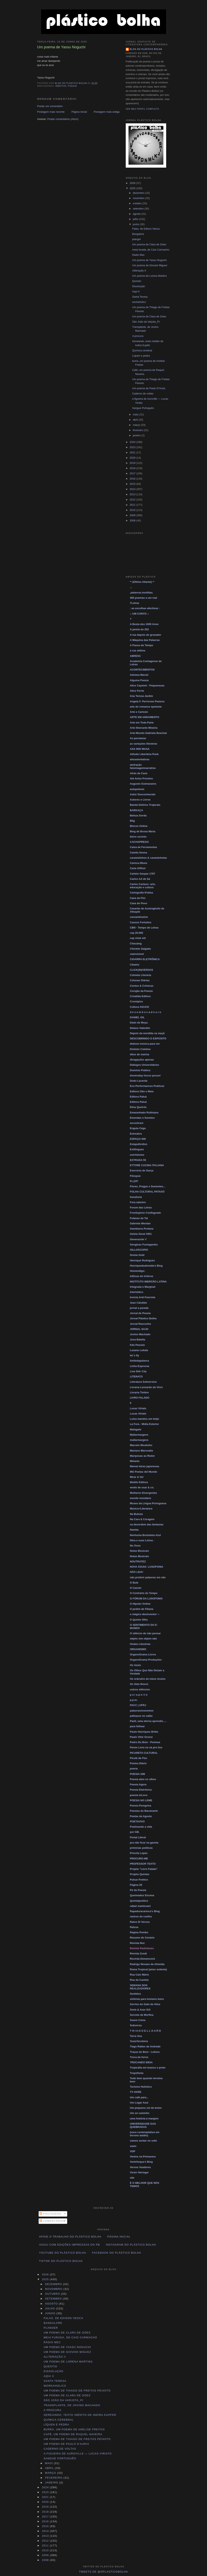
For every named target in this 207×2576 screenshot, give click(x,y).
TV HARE (135, 2091)
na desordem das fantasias (147, 1524)
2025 (133, 188)
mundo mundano (140, 1498)
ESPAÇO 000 (138, 1138)
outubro (137, 203)
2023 (133, 447)
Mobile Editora (139, 1482)
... (131, 587)
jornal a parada (139, 1307)
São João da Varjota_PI (146, 321)
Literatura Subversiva (143, 1381)
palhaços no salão (141, 1715)
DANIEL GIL (137, 1017)
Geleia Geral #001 (141, 1233)
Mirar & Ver (137, 1476)
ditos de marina (139, 1054)
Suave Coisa (137, 2020)
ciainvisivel (137, 953)
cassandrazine (139, 916)
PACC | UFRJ (138, 1705)
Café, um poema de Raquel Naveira (73, 2434)
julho (136, 219)
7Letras (134, 603)
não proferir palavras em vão (148, 1577)
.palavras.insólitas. (141, 592)
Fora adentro (138, 1202)
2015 (133, 483)
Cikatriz (134, 964)
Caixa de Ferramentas (143, 847)
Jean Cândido (138, 1302)
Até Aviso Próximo (141, 778)
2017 (133, 473)
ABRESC (135, 655)
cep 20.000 (136, 932)
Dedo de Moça (139, 1022)
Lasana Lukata (139, 1350)
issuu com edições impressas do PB (69, 2244)
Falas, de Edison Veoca (146, 228)
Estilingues (137, 1149)
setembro (138, 208)
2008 (133, 520)
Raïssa (134, 1927)
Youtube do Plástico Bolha (62, 2252)
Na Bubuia (136, 1513)
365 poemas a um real (143, 597)
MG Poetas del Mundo (143, 1471)
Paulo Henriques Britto (144, 1731)
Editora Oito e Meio (142, 1091)
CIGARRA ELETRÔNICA (145, 959)
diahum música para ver (145, 1043)
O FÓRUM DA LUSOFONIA (146, 1598)
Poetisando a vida (141, 1826)
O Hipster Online (140, 1603)
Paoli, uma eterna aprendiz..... (148, 1721)
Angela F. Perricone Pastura (147, 701)
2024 (133, 442)
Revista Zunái (138, 1953)
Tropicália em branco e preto (148, 2067)
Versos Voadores (140, 2167)
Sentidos (135, 1993)
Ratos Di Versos (140, 1921)
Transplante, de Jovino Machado (72, 2405)
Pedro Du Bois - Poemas (145, 1742)
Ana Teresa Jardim (141, 695)
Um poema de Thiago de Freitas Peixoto (77, 2390)
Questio (136, 281)
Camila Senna (138, 852)
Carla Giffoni (138, 868)
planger (136, 239)
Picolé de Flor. (139, 1758)
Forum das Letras (141, 1207)
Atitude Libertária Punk (144, 754)
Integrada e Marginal (142, 1286)
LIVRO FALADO (139, 1397)
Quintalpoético (139, 1900)
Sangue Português (143, 408)
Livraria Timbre (139, 1392)
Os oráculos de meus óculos (148, 1678)
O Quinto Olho (139, 1619)
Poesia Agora (138, 1784)
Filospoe (135, 1175)
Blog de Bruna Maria (142, 831)
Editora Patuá (138, 1096)
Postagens (50, 2213)
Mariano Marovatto (141, 1450)
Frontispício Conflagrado (145, 1212)
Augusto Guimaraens (143, 783)
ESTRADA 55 (138, 1160)
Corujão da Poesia (141, 990)
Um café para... (139, 2097)
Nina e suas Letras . (142, 1540)
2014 (133, 489)
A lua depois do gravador (145, 634)
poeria (134, 1768)
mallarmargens (139, 1439)
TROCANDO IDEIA (141, 2062)
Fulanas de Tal (139, 1218)
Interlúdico (136, 1292)
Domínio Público (140, 1070)
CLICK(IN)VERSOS (141, 969)
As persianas (138, 738)
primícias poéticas (141, 1847)
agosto (137, 213)
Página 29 (136, 1884)
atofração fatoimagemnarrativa (143, 766)
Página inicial (79, 111)
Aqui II (136, 291)
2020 (133, 457)
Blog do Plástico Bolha (146, 49)
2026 (133, 183)
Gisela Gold (137, 1255)
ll (130, 1402)
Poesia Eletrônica (141, 1789)
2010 (133, 510)
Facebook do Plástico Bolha (116, 2252)
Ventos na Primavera (143, 2156)
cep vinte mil (138, 938)
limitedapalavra (139, 1360)
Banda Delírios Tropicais (145, 804)
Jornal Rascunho (140, 1323)
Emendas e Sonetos (142, 1117)
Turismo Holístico (141, 2086)
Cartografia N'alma (141, 892)
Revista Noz (137, 1943)
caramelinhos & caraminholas (148, 857)
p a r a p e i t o (138, 1694)
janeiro (137, 435)
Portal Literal (138, 1837)
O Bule (134, 1582)
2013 (133, 494)
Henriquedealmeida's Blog (146, 1265)
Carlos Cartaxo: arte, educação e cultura (143, 886)
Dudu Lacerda (138, 1080)
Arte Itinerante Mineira (144, 727)
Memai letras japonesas (144, 1466)
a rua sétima (137, 650)
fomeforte (136, 1197)
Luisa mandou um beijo (144, 1418)
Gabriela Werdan (140, 1223)
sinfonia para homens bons (147, 1998)
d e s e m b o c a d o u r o (145, 1012)
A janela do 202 (139, 629)
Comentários (52, 2220)
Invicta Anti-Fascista (142, 1297)
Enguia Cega (138, 1128)
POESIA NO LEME (141, 1800)
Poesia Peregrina (140, 1805)
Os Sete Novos (139, 1684)
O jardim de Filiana (141, 1608)
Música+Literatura (141, 1508)
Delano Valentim (140, 1028)
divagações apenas (142, 1059)
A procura (137, 335)
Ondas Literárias (140, 1643)
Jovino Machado (140, 1334)
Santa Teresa (139, 296)
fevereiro (138, 430)
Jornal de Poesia (140, 1313)
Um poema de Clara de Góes (149, 244)
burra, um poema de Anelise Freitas (74, 2429)
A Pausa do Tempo (141, 645)
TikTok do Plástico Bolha (61, 2260)
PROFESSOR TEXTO (143, 1863)
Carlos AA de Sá (140, 878)
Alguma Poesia (139, 680)
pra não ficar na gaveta (144, 1842)
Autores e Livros (140, 799)
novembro (139, 198)
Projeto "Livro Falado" (144, 1868)
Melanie (135, 1461)
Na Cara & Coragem (142, 1519)
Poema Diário (138, 1763)
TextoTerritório (139, 2041)
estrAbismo (137, 1154)
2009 (133, 515)
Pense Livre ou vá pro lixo (146, 1747)
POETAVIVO (137, 1821)
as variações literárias (143, 743)
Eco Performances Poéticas (147, 1085)
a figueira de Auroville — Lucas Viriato (78, 2453)
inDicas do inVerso (141, 1276)
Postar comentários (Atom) (62, 119)
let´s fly (134, 1355)
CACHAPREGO (139, 841)
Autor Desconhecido (143, 794)
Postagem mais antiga (107, 111)
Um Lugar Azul (139, 2102)
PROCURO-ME (139, 1858)
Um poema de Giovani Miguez (149, 265)
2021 (133, 452)
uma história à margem (144, 2118)
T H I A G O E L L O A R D (145, 2030)
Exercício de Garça (141, 1170)
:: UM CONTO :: (139, 613)
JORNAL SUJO (139, 1329)
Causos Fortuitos (140, 922)
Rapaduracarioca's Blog (145, 1911)
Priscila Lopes (139, 1853)
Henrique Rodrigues (142, 1260)
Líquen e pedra (141, 355)
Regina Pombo (139, 1932)
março (137, 424)
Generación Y (138, 1239)
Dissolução (138, 286)
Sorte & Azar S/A (140, 2009)
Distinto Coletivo (140, 1049)
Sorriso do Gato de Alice (145, 2004)
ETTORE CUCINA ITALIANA (147, 1165)
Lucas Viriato (138, 1408)
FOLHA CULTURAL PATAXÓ (147, 1191)
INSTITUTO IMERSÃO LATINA (148, 1281)
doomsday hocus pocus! (145, 1075)
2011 (133, 504)
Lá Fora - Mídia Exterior (144, 1424)
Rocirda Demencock (142, 1958)
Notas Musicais (139, 1550)
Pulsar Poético (139, 1879)
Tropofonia (136, 2073)
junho (136, 224)
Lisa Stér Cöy (138, 1371)
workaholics (139, 301)
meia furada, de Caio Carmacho (150, 249)
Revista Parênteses (142, 1948)
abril (135, 419)
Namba (134, 1529)
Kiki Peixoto (137, 1344)
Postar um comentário (50, 106)
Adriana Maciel (139, 674)
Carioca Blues (138, 863)
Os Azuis (135, 1665)
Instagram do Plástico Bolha (131, 2244)
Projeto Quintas (139, 1874)
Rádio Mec (138, 254)
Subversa (136, 2025)
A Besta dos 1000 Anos (144, 624)
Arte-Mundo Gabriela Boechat (148, 733)
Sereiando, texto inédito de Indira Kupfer (80, 2414)
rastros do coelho (141, 1916)
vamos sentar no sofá (143, 2140)
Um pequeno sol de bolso (146, 2107)
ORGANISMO (138, 1649)
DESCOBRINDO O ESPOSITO (148, 1038)
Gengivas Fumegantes (144, 1244)
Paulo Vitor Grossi (141, 1736)
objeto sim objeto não (143, 1638)
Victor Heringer (139, 2172)
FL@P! (134, 1181)
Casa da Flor (138, 898)
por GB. (135, 1831)
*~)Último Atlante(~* (142, 581)
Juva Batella (137, 1339)
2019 (133, 462)
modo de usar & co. (142, 1487)
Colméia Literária (140, 975)
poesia (72, 86)
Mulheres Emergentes (143, 1492)
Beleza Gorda (138, 815)
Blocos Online (138, 825)
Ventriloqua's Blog (141, 2161)
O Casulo (135, 1587)
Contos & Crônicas (141, 985)
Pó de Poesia (138, 1890)
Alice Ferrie (137, 690)
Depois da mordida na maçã (147, 1033)
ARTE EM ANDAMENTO (144, 717)
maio (136, 414)
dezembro (139, 192)
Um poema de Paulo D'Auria (148, 388)
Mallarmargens (139, 1434)
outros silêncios (140, 1689)
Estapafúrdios (138, 1144)
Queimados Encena (142, 1895)
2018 (133, 468)
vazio (133, 2146)
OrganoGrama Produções (146, 1659)
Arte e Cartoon (139, 711)
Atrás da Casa (138, 773)
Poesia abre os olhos (143, 1779)
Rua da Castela (139, 1979)
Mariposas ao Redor (142, 1455)
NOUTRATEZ (138, 1561)
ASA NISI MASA (140, 748)
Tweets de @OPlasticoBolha (103, 2571)
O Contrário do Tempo (144, 1593)
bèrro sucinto (138, 836)
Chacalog (136, 943)
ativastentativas (140, 759)
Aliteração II (139, 270)
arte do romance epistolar (146, 706)
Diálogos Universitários (144, 1064)
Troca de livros (139, 2057)
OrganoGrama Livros (143, 1654)
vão (132, 2177)
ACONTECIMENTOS (142, 669)
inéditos (61, 86)
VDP (132, 2151)
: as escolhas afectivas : (145, 608)
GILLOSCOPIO (139, 1249)
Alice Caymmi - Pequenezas (147, 685)
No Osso (135, 1545)
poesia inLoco (138, 1795)
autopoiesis (137, 789)
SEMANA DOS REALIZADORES (140, 1987)
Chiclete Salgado (140, 948)
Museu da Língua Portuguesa (148, 1503)
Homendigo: (137, 1270)
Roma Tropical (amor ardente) (148, 1969)
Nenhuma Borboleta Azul (145, 1535)
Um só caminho (139, 2113)
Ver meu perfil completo (142, 109)
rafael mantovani (140, 1905)
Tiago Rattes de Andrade (145, 2046)
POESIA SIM (137, 1773)
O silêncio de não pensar (145, 1633)
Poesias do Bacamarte (144, 1810)
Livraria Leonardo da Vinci (146, 1387)
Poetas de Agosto (141, 1816)
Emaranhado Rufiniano (144, 1112)
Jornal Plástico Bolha (143, 1318)
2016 (133, 478)
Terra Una (136, 2035)
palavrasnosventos (142, 1710)
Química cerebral (142, 350)
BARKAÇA (136, 810)
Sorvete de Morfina (141, 2014)
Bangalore (138, 233)
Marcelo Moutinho (141, 1445)
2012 (133, 499)
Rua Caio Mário (139, 1974)
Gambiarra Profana (141, 1228)
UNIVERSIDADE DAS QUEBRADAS (143, 2125)
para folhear (137, 1726)
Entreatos (136, 1133)
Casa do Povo (138, 903)
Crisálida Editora (140, 996)
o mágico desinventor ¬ (144, 1614)
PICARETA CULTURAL (144, 1752)
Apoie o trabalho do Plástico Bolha (70, 2236)
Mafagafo (135, 1429)
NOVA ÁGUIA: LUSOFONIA (146, 1566)
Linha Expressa (139, 1366)
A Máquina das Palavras (145, 640)
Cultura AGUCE (139, 1006)
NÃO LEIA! (136, 1571)
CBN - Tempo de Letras (144, 927)
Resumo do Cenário (142, 1937)
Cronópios (136, 1001)
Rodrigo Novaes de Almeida (147, 1964)
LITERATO (136, 1376)
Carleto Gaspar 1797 (142, 873)
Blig (132, 820)
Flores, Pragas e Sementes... (147, 1186)
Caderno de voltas (142, 393)
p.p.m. (134, 1699)
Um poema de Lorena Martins (149, 275)
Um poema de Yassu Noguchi (149, 260)
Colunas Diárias (140, 980)
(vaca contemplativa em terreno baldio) (145, 2134)
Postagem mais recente (51, 111)
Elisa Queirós (138, 1107)
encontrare (136, 1122)
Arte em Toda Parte (142, 722)
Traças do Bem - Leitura (145, 2051)
